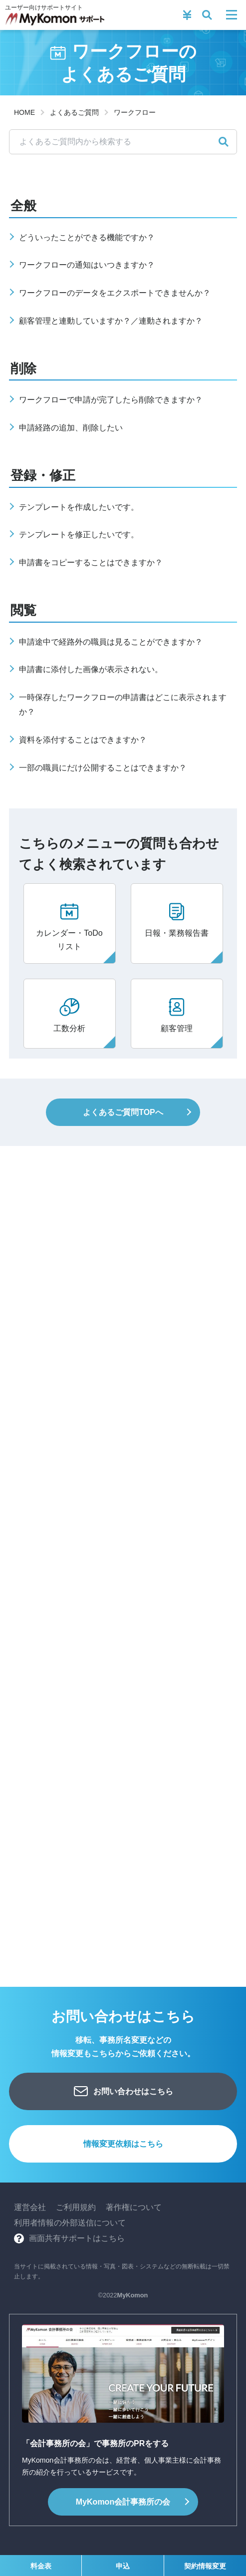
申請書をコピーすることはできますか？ (91, 562)
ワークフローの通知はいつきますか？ (87, 265)
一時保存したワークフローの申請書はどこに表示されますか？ (123, 704)
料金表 (40, 2566)
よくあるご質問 (74, 112)
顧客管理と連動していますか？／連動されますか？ (111, 321)
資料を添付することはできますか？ (83, 740)
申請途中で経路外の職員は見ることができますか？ (111, 642)
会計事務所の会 (123, 2502)
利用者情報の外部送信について (70, 2222)
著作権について (134, 2207)
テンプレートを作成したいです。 (79, 507)
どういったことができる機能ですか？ (87, 237)
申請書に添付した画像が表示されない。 (91, 669)
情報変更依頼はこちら (123, 2144)
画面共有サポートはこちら (77, 2238)
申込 (123, 2566)
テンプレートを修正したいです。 (79, 534)
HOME (24, 112)
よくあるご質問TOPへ (123, 1112)
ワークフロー (135, 112)
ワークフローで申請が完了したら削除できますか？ (111, 399)
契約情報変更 (205, 2566)
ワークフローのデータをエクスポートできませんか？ (115, 293)
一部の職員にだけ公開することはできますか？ (103, 767)
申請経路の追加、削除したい (71, 427)
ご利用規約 (76, 2207)
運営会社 (30, 2207)
